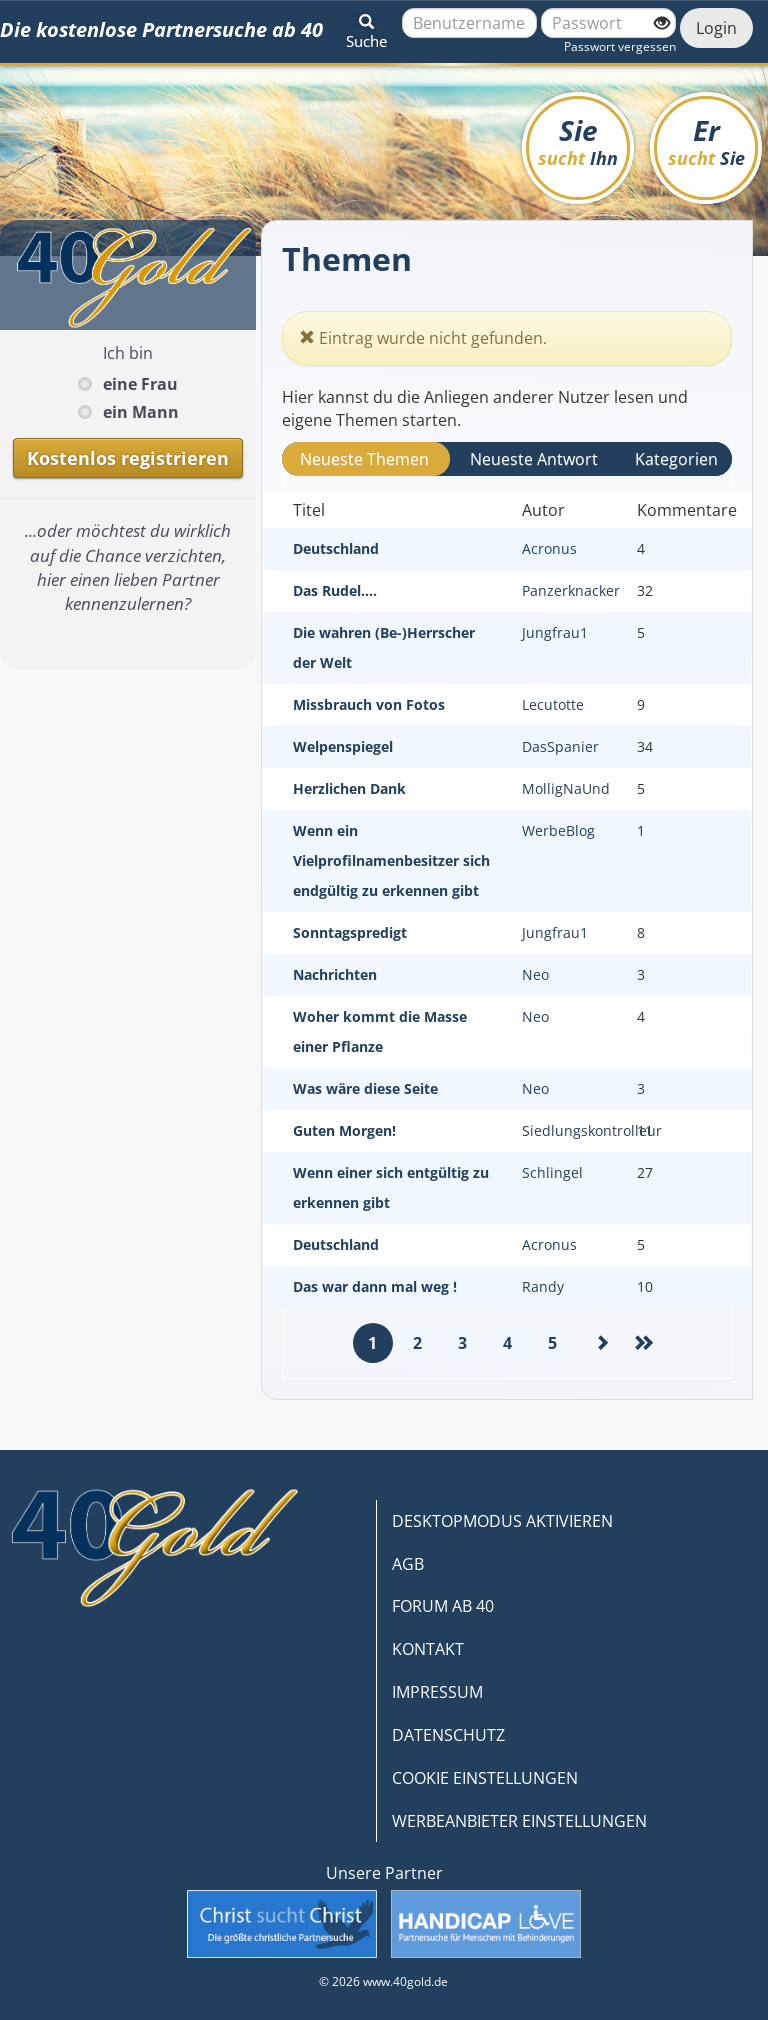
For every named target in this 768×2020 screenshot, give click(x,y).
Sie (578, 140)
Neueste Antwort (534, 459)
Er (706, 140)
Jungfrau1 (555, 632)
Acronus (549, 548)
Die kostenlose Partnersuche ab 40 (161, 29)
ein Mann (141, 412)
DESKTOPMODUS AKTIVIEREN (502, 1521)
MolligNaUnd (566, 788)
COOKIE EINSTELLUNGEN (485, 1778)
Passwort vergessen (620, 46)
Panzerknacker (571, 590)
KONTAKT (428, 1649)
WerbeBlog (558, 830)
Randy (543, 1286)
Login (716, 28)
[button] (366, 28)
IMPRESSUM (437, 1692)
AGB (408, 1564)
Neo (535, 974)
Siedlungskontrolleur (592, 1130)
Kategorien (676, 459)
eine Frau (140, 384)
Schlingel (552, 1172)
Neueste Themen (364, 459)
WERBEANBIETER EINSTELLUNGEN (519, 1821)
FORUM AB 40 (443, 1606)
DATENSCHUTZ (448, 1735)
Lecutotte (553, 704)
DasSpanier (560, 746)
